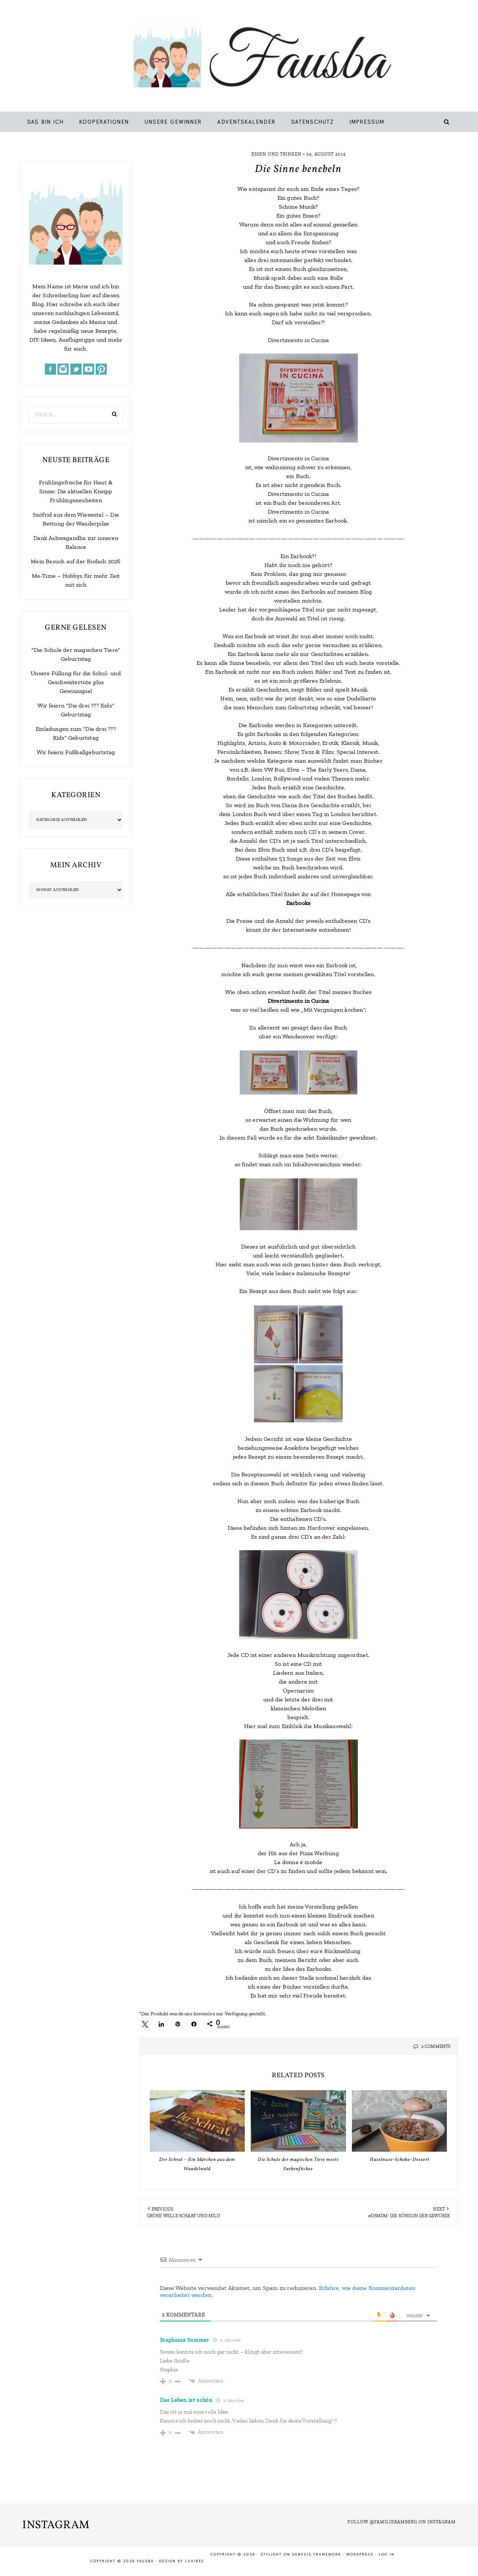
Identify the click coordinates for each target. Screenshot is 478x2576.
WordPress (359, 2554)
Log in (387, 2554)
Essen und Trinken (276, 154)
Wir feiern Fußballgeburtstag (76, 752)
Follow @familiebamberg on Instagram (401, 2521)
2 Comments (436, 2046)
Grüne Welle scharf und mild (183, 2215)
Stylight (271, 2554)
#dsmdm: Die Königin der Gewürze (409, 2215)
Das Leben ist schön (186, 2400)
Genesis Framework (316, 2554)
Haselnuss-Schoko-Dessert (399, 2159)
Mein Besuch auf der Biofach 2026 (76, 561)
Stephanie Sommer (184, 2340)
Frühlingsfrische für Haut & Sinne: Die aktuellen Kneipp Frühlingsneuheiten (76, 491)
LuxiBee (194, 2561)
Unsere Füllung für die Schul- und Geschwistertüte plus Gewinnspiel (76, 682)
